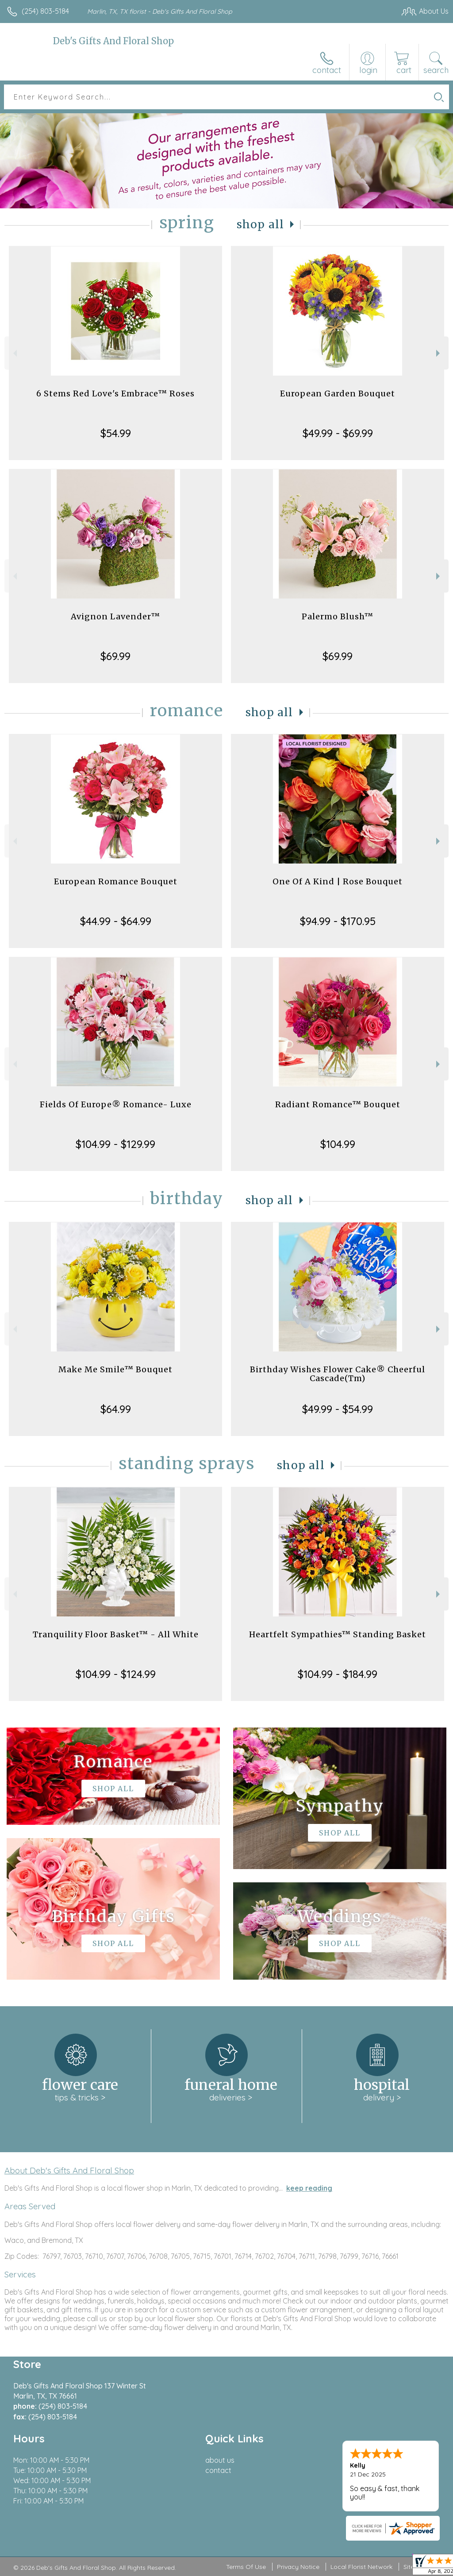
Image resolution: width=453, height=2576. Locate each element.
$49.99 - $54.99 (337, 1409)
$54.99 (115, 433)
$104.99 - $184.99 (337, 1674)
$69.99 (115, 656)
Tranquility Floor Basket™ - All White (116, 1634)
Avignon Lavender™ (115, 616)
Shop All (260, 224)
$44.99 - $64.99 (115, 921)
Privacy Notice (298, 2567)
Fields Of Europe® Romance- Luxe (116, 1104)
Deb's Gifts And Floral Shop (113, 40)
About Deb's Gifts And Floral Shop (69, 2170)
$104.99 (337, 1144)
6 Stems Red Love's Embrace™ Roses (115, 393)
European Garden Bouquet (337, 393)
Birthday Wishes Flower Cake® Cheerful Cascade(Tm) (337, 1373)
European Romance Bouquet (115, 881)
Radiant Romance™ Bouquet (337, 1104)
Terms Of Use (246, 2567)
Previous (13, 353)
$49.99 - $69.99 (338, 433)
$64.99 (115, 1409)
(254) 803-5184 (45, 11)
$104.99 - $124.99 (116, 1674)
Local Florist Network (361, 2567)
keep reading (309, 2188)
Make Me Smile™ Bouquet (115, 1369)
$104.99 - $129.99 (115, 1144)
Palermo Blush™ (337, 616)
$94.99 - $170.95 (338, 921)
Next (439, 353)
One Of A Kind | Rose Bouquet (338, 881)
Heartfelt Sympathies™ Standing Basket (337, 1634)
